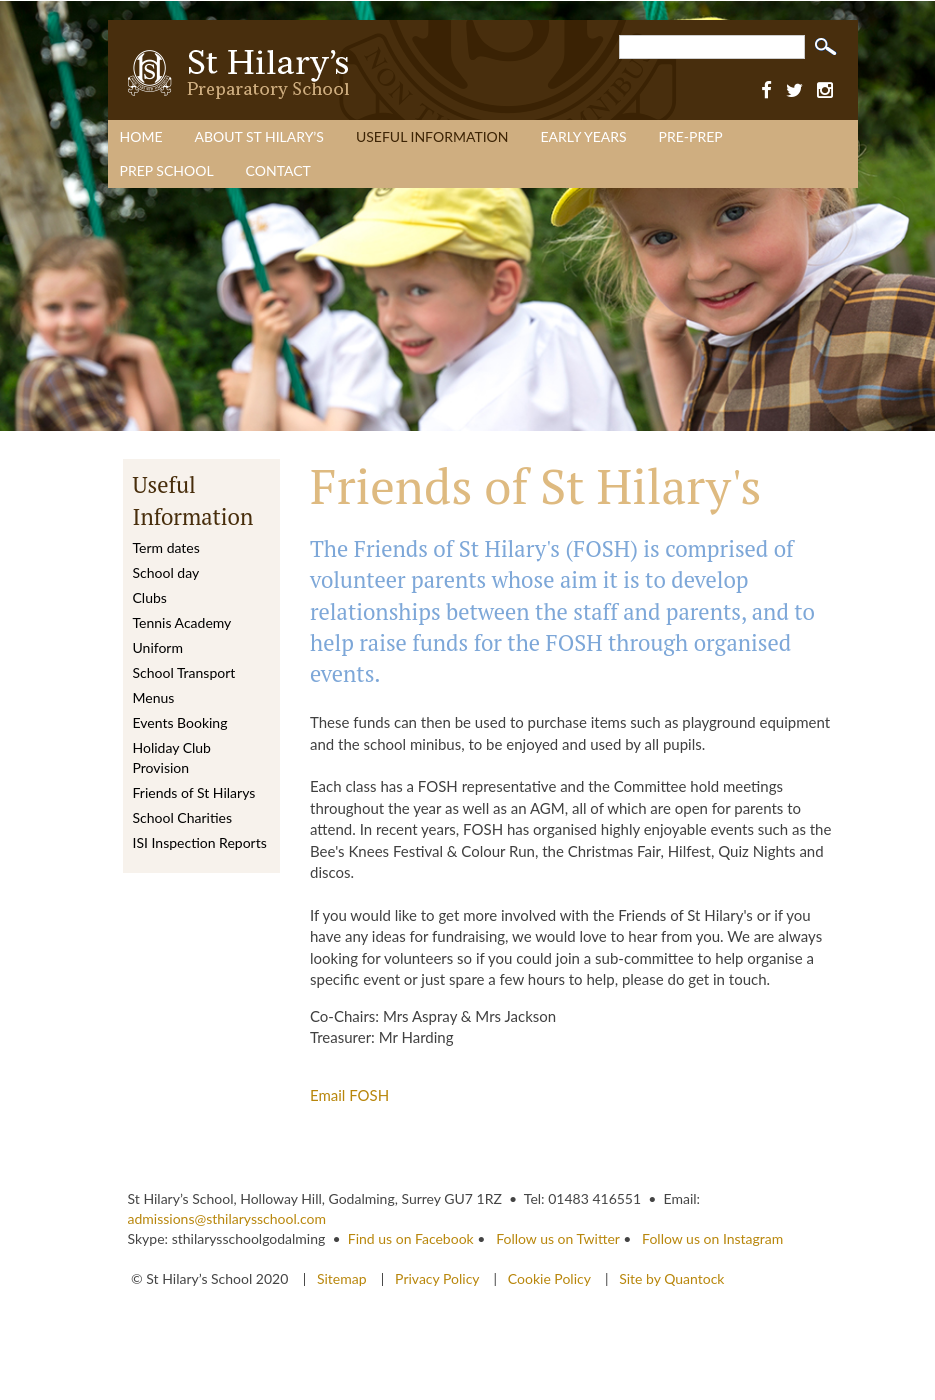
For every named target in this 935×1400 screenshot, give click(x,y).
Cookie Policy (549, 1278)
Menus (154, 697)
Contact (278, 170)
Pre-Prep (691, 136)
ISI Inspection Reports (200, 842)
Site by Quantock (670, 1278)
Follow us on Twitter (557, 1238)
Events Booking (180, 722)
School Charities (182, 817)
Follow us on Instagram (712, 1238)
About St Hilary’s (258, 136)
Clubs (150, 597)
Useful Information (432, 136)
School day (166, 572)
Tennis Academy (182, 622)
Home (141, 136)
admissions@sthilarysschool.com (227, 1218)
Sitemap (343, 1278)
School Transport (184, 672)
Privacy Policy (437, 1278)
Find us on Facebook (411, 1238)
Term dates (166, 547)
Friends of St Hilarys (194, 792)
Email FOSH (349, 1095)
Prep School (167, 170)
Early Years (584, 136)
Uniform (158, 647)
